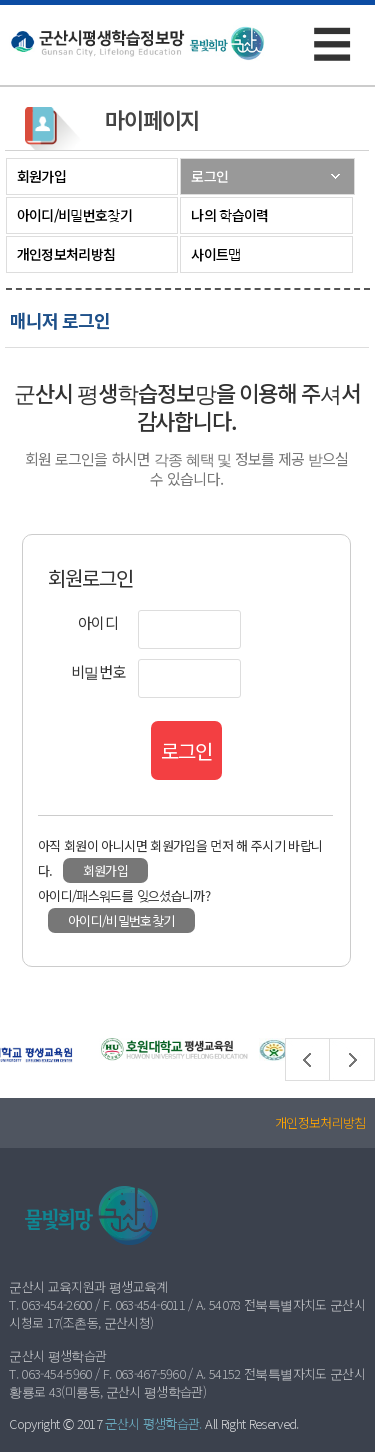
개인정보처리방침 (66, 254)
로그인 (209, 176)
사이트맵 (215, 254)
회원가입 (41, 176)
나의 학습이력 (229, 215)
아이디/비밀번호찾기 (74, 215)
